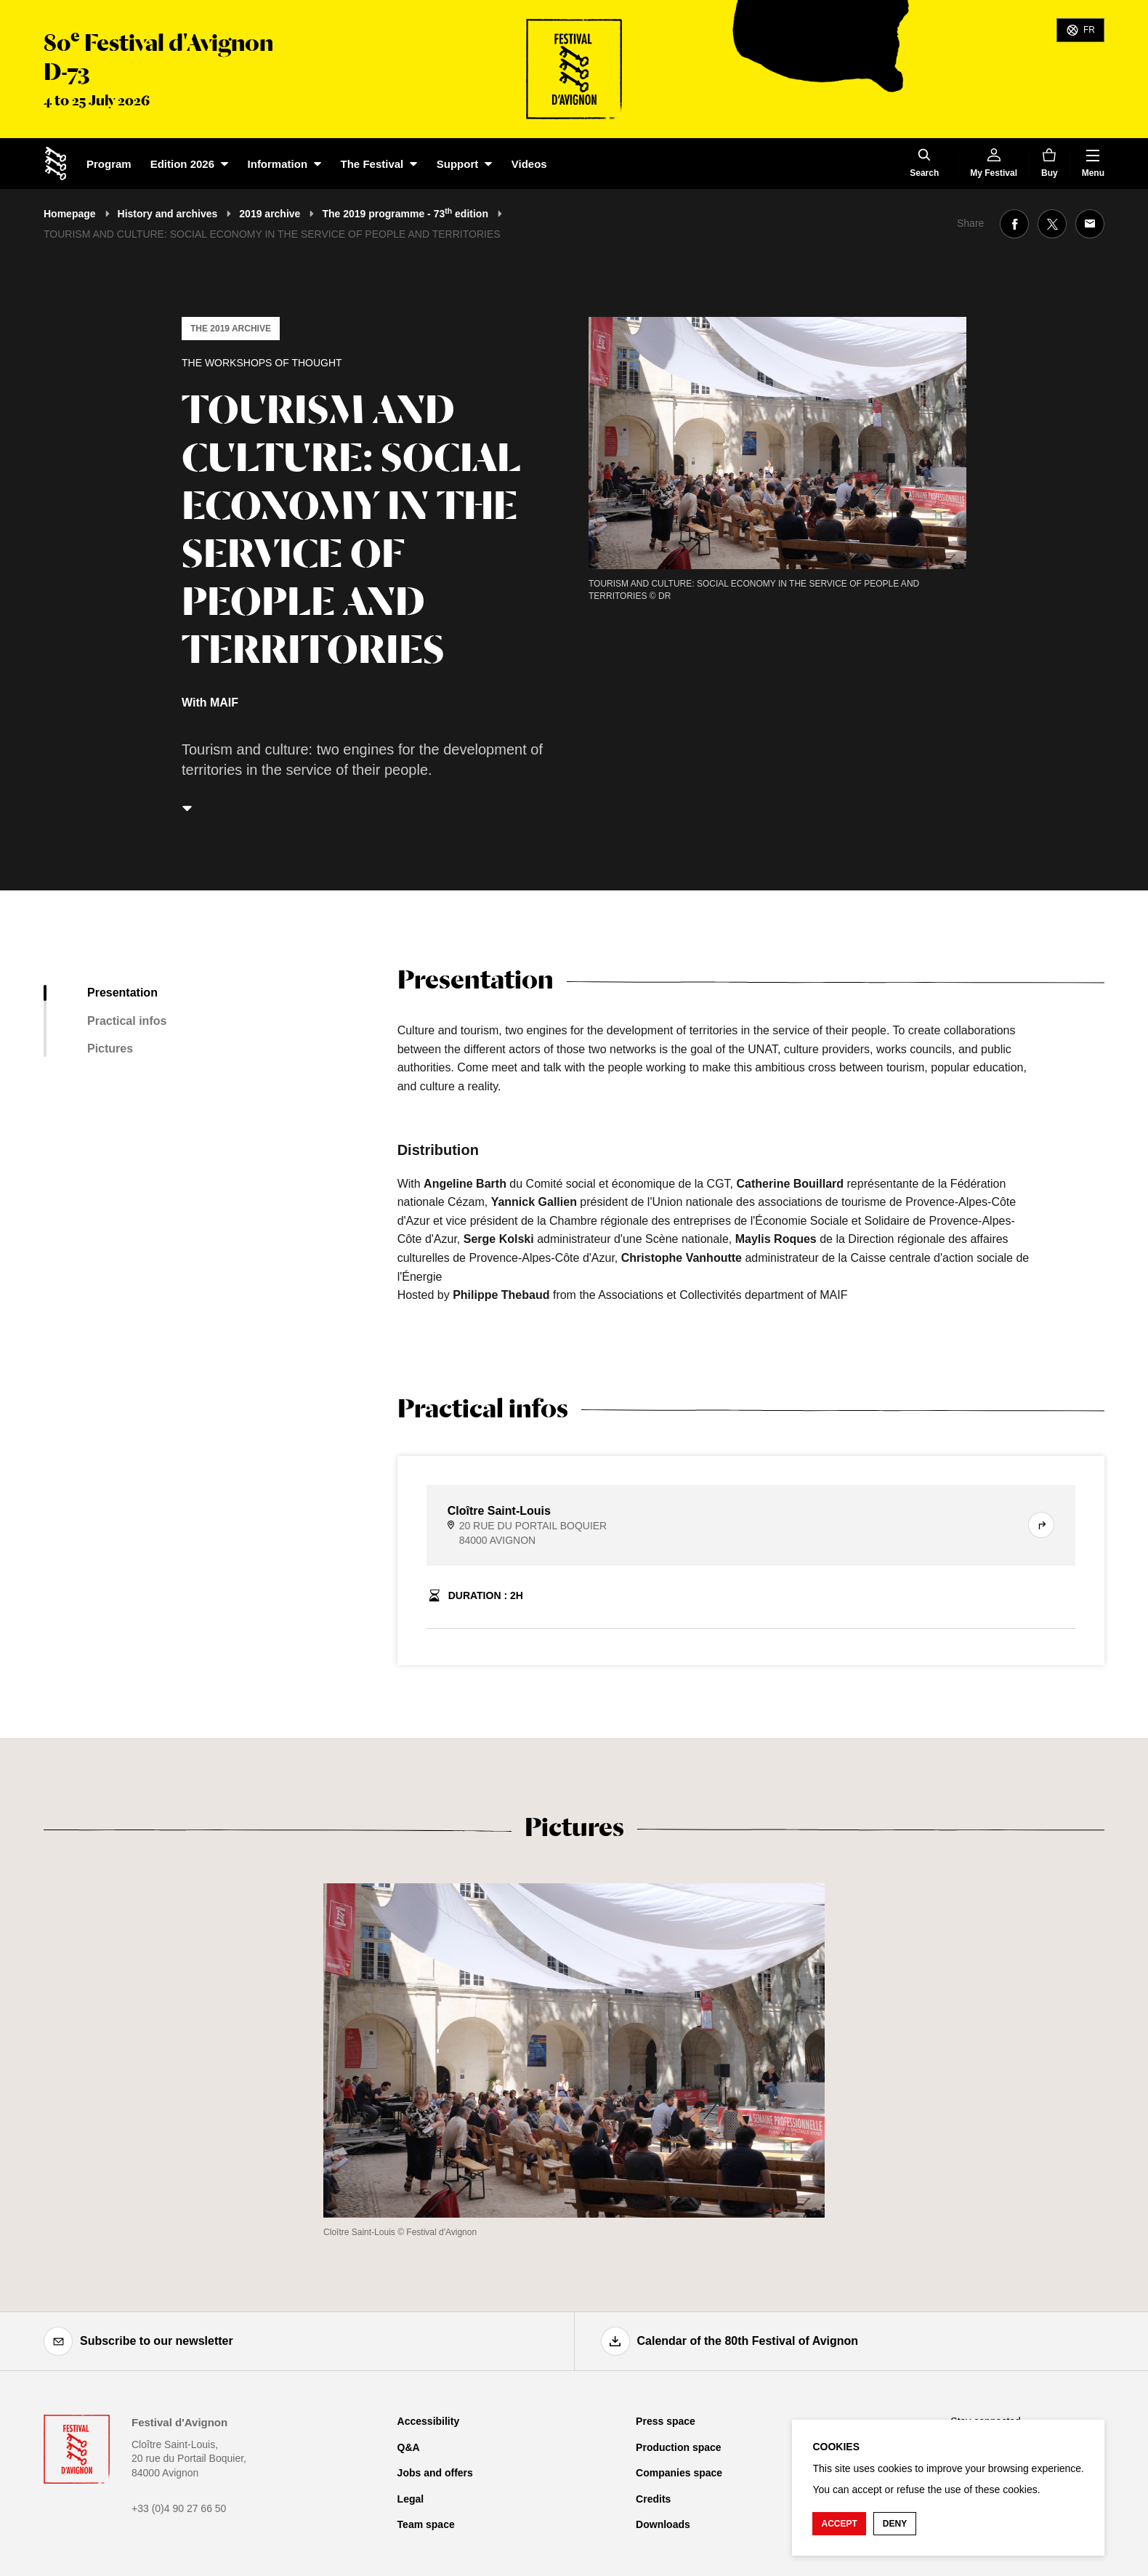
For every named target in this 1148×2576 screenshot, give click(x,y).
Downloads (663, 2524)
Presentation (122, 992)
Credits (653, 2499)
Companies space (679, 2473)
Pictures (110, 1048)
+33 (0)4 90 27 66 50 (179, 2508)
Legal (410, 2499)
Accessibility (428, 2421)
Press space (665, 2421)
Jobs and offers (435, 2473)
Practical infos (126, 1021)
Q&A (408, 2447)
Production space (678, 2447)
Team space (426, 2524)
